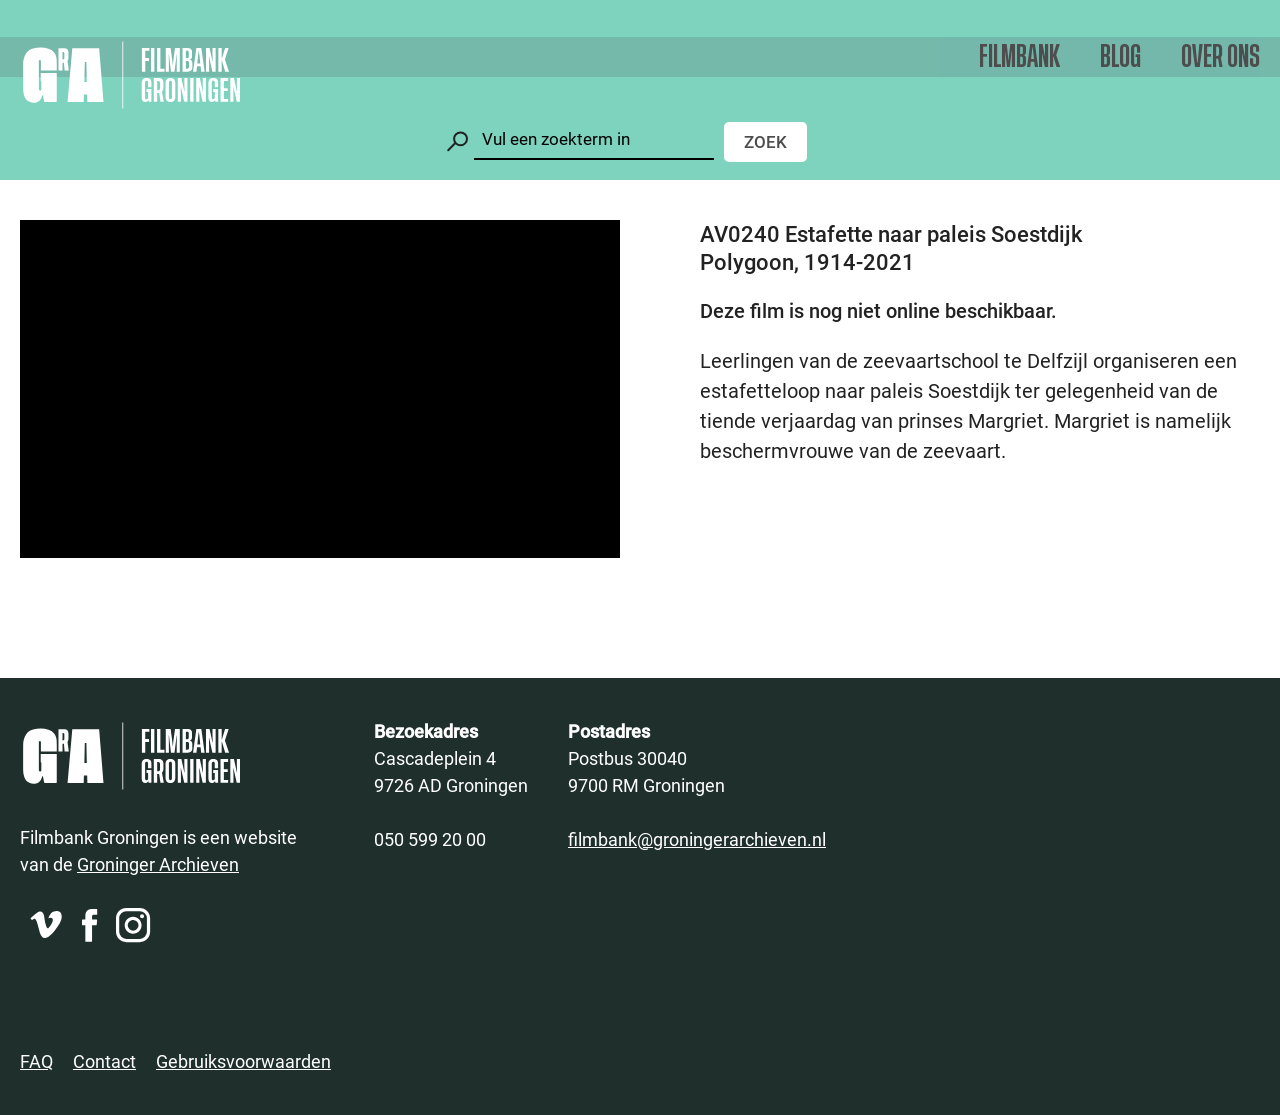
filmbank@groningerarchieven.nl (697, 839)
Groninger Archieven (158, 864)
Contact (104, 1061)
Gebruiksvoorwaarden (243, 1061)
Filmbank (1019, 57)
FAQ (36, 1061)
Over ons (1220, 57)
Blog (1120, 57)
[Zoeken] (594, 139)
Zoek (765, 141)
